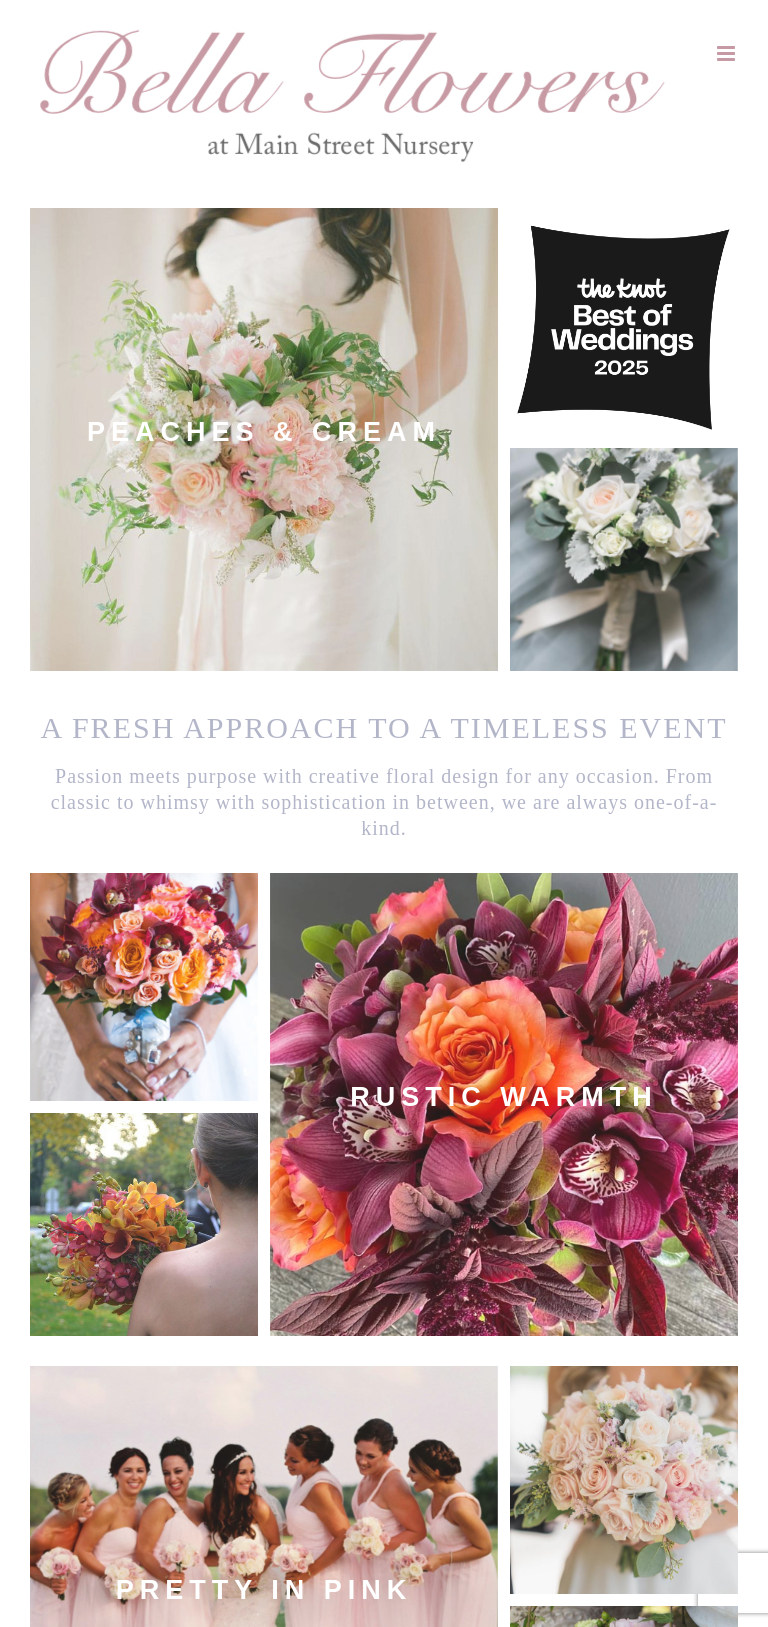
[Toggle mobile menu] (727, 53)
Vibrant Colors (624, 1382)
